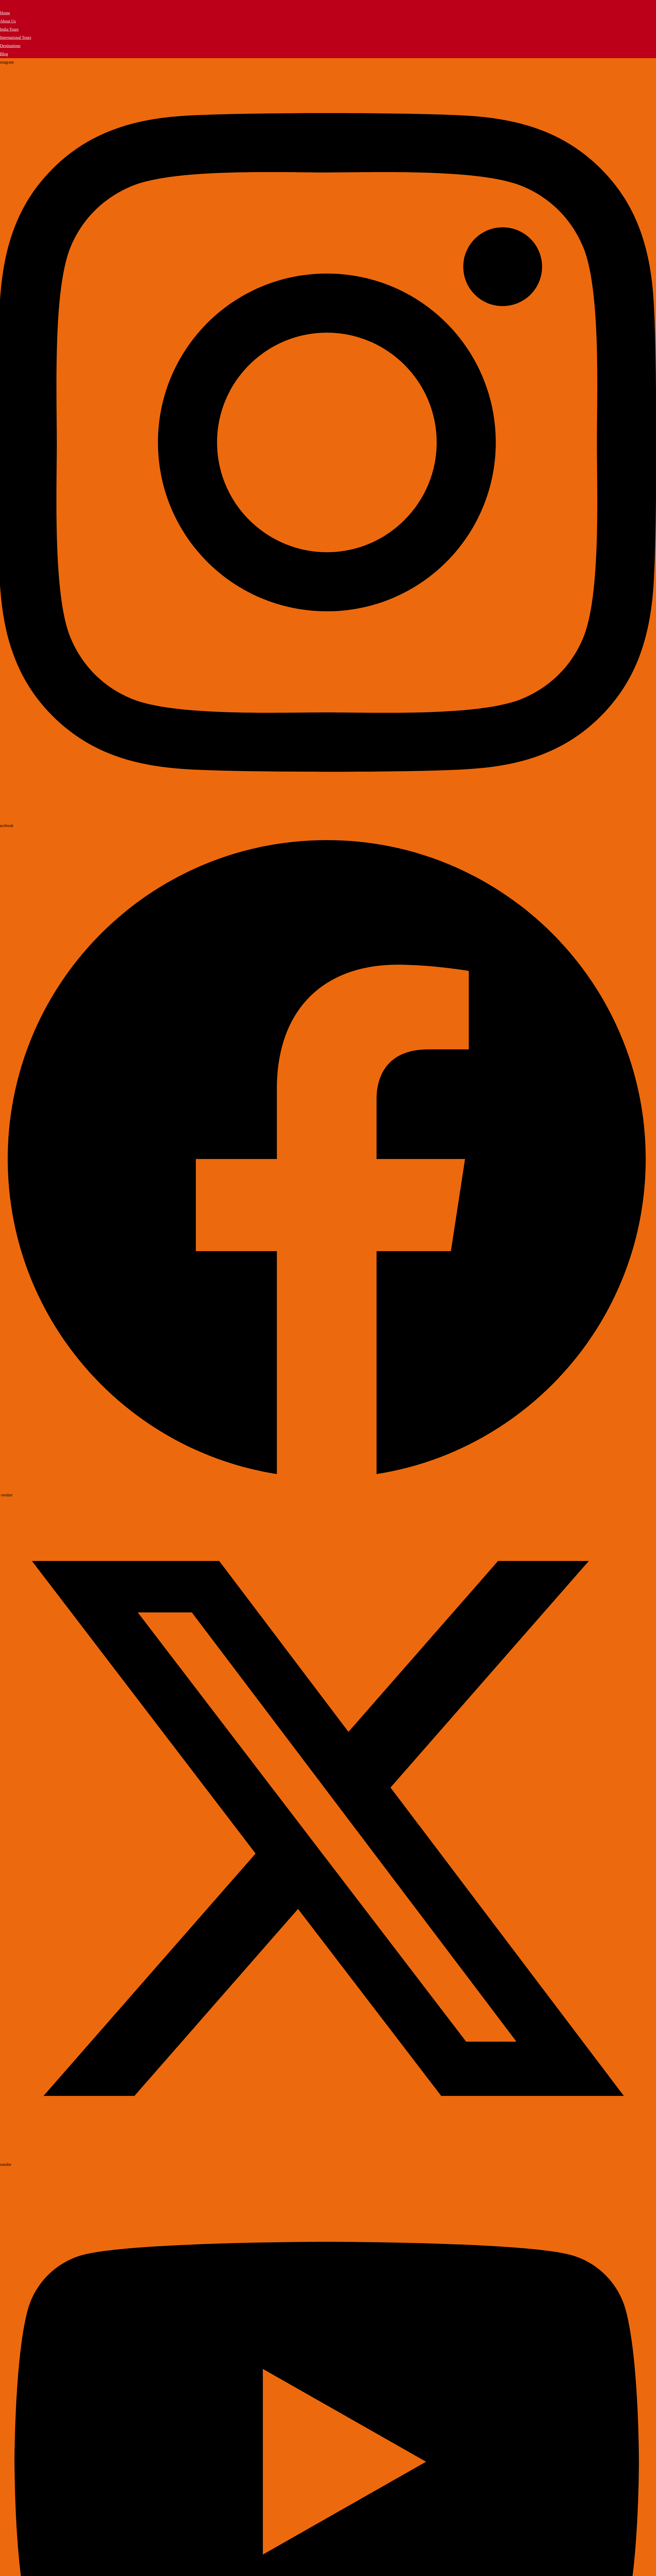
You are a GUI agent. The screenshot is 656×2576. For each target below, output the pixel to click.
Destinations (10, 46)
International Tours (15, 37)
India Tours (9, 29)
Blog (4, 54)
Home (5, 13)
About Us (8, 21)
